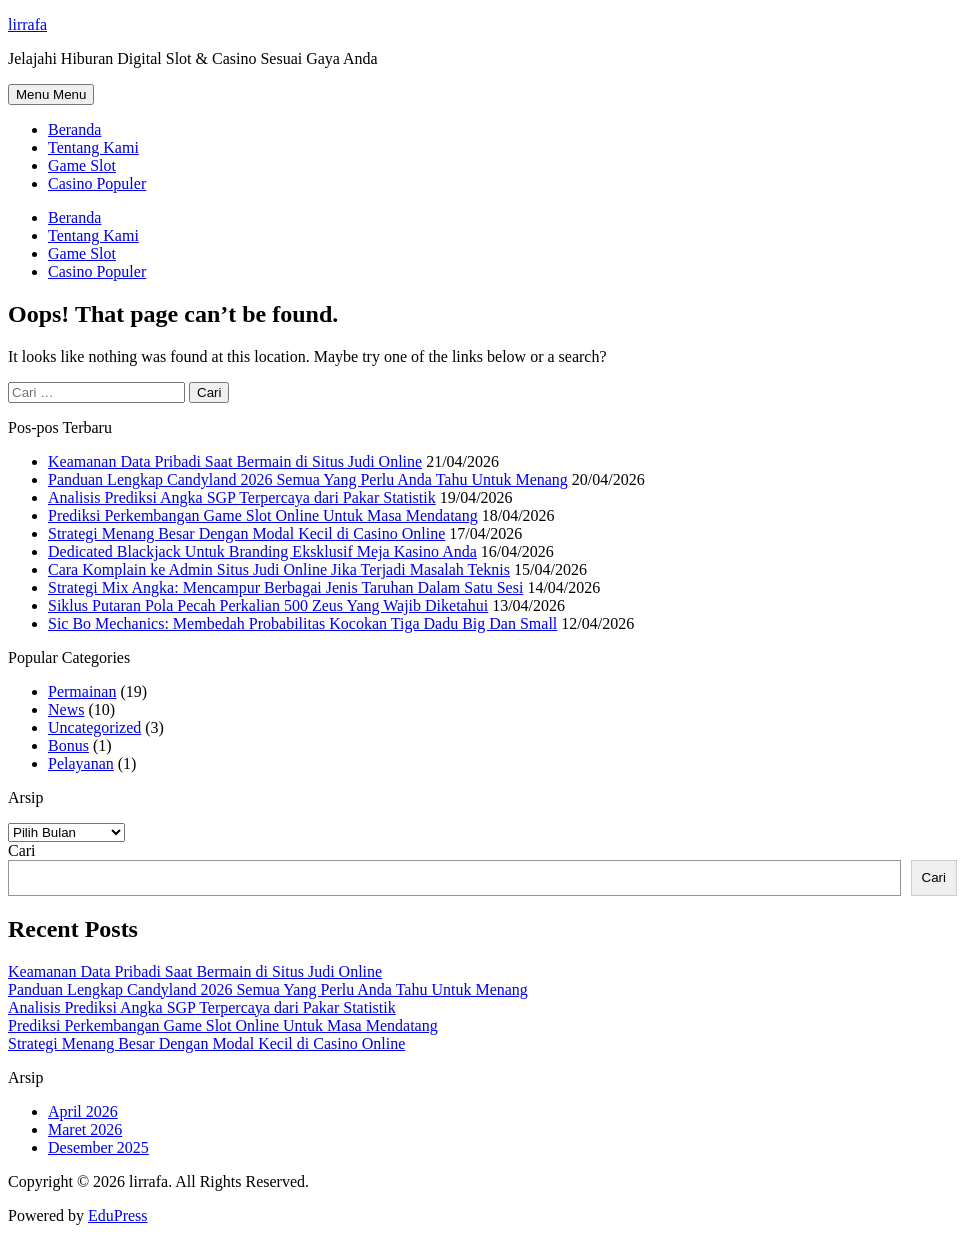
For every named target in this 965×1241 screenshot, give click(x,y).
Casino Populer (97, 183)
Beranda (74, 129)
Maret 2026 (85, 1129)
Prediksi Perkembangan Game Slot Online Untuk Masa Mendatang (263, 515)
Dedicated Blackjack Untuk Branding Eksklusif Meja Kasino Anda (262, 551)
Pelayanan (81, 763)
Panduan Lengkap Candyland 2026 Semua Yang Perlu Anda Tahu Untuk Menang (308, 479)
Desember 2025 (98, 1147)
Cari (22, 850)
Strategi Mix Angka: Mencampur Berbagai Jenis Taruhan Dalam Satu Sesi (285, 587)
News (66, 709)
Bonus (68, 745)
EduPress (118, 1215)
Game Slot (82, 165)
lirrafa (27, 24)
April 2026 (83, 1111)
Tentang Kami (93, 147)
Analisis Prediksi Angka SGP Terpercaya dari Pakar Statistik (242, 497)
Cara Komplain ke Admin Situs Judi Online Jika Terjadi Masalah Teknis (279, 569)
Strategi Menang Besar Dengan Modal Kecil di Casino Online (246, 533)
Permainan (82, 691)
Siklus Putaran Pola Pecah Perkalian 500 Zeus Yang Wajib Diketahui (268, 605)
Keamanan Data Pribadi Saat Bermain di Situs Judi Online (235, 461)
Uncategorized (94, 727)
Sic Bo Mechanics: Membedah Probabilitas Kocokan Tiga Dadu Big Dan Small (302, 623)
